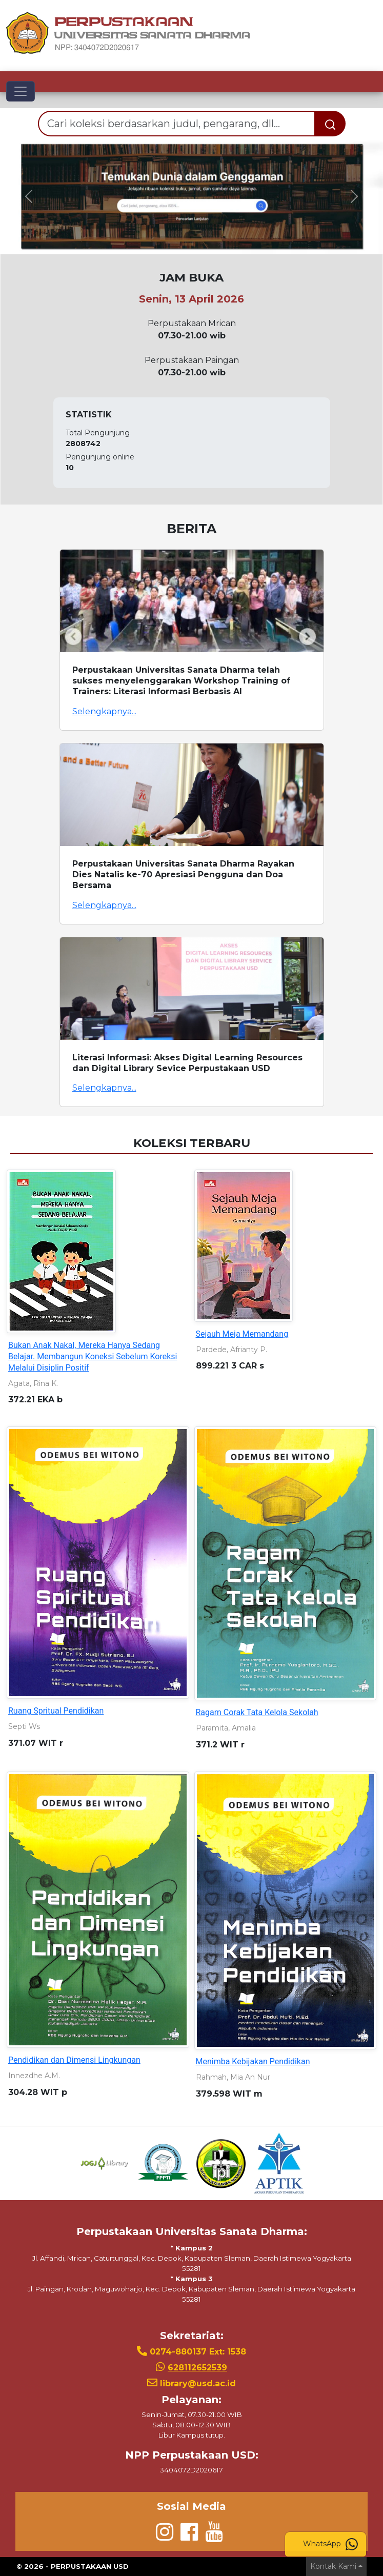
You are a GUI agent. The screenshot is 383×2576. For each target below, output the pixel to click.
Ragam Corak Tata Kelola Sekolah (257, 1712)
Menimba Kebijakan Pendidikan (253, 2061)
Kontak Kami (333, 2566)
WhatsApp (330, 2544)
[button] (28, 196)
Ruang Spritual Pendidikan (56, 1711)
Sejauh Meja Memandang (242, 1334)
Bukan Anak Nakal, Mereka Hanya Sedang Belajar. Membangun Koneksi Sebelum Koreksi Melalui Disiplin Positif (92, 1356)
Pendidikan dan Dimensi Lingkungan (74, 2060)
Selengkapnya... (104, 711)
